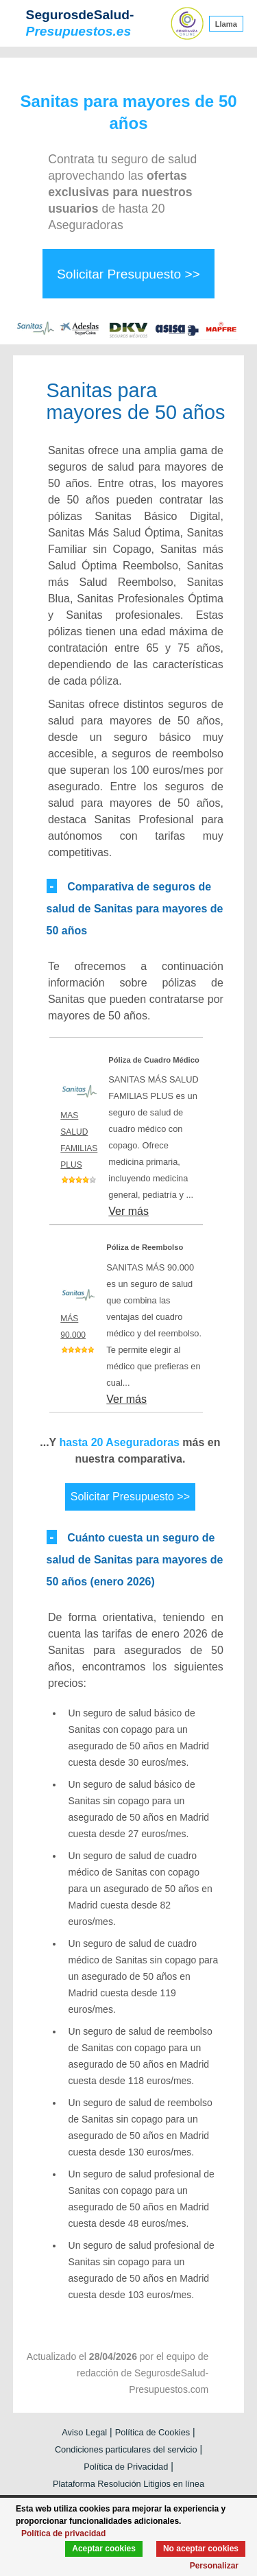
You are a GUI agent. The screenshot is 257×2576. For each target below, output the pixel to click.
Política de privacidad (63, 2533)
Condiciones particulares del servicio (126, 2449)
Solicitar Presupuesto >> (128, 274)
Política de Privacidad (126, 2466)
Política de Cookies (153, 2432)
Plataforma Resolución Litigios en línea (128, 2484)
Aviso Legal (84, 2432)
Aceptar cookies (104, 2548)
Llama (226, 23)
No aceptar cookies (200, 2548)
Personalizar (214, 2566)
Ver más (128, 1211)
